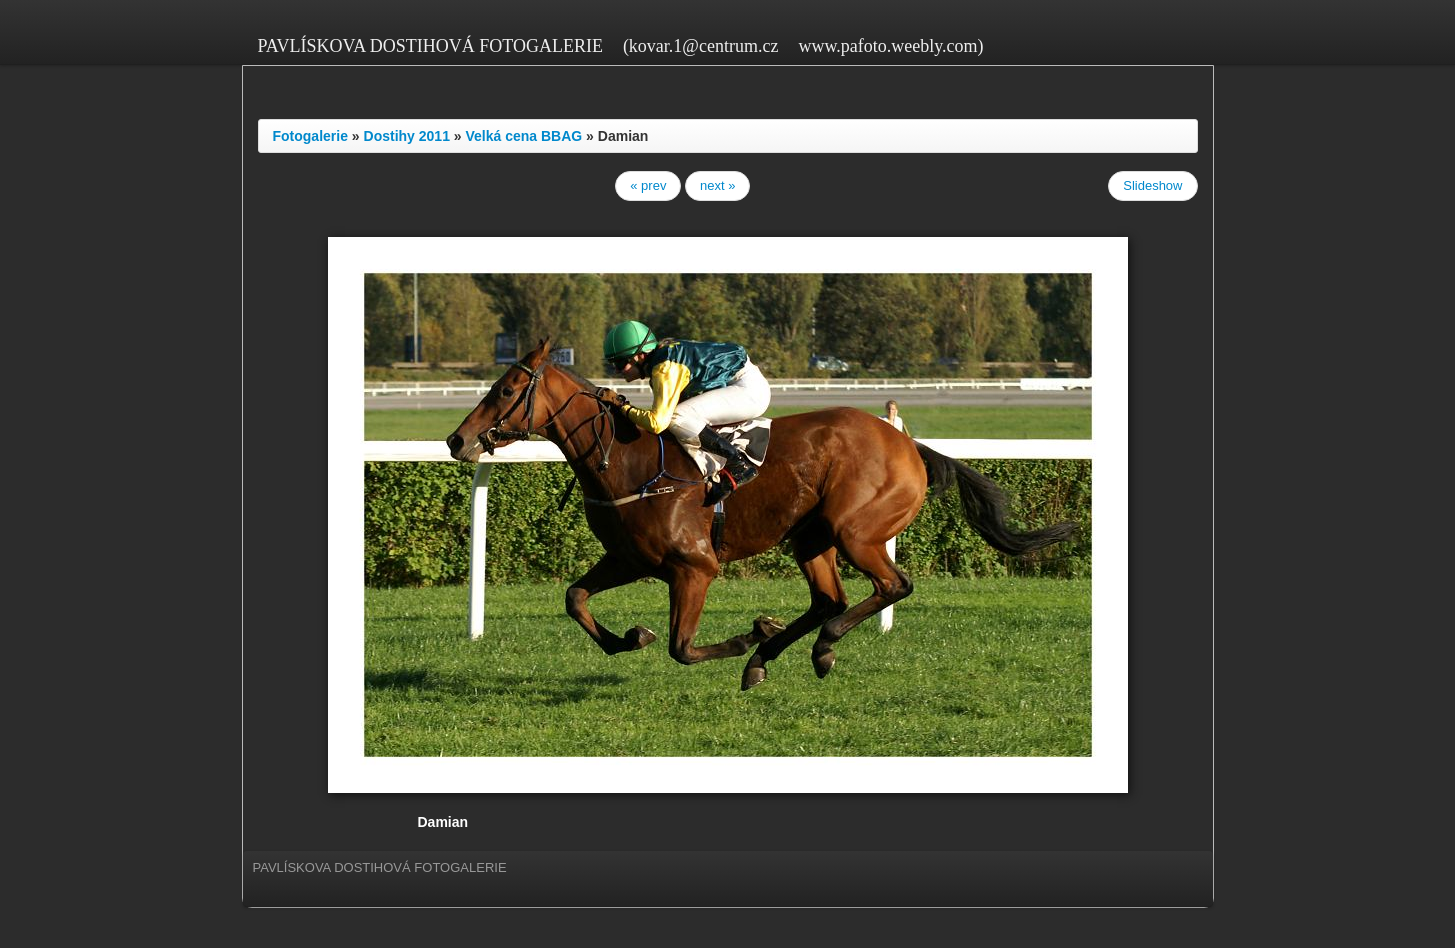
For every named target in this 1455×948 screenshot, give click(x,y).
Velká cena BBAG (524, 136)
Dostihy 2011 (407, 136)
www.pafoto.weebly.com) (890, 46)
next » (717, 185)
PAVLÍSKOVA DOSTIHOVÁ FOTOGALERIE (430, 46)
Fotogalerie (310, 136)
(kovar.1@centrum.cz (701, 46)
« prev (648, 185)
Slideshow (1152, 185)
